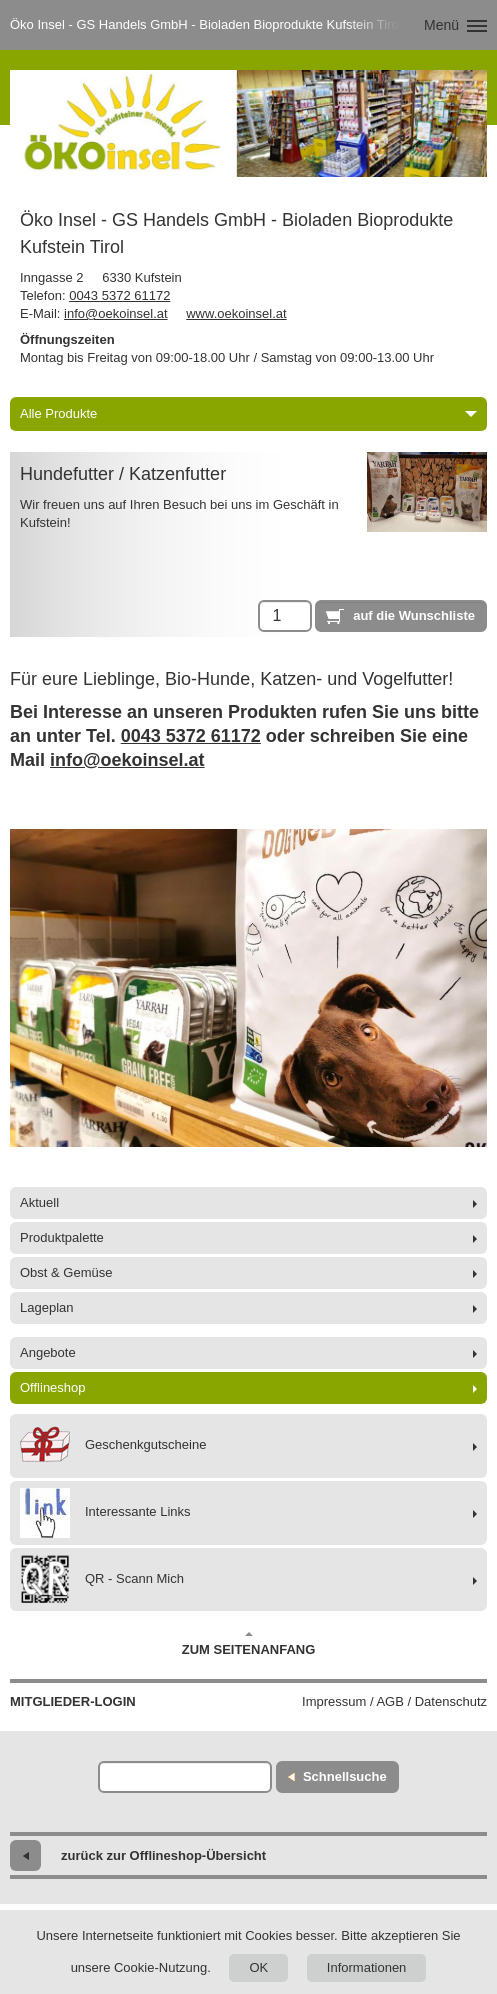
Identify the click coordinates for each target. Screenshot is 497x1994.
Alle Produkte (248, 413)
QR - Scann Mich (102, 1579)
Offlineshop (53, 1387)
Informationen (367, 1967)
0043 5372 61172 (119, 295)
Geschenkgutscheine (113, 1446)
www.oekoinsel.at (236, 313)
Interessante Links (105, 1513)
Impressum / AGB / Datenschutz (394, 1701)
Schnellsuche (345, 1776)
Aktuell (39, 1202)
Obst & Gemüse (66, 1272)
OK (258, 1967)
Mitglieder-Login (73, 1701)
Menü (441, 25)
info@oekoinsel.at (116, 313)
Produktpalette (62, 1237)
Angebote (48, 1352)
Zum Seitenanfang (249, 1644)
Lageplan (47, 1307)
